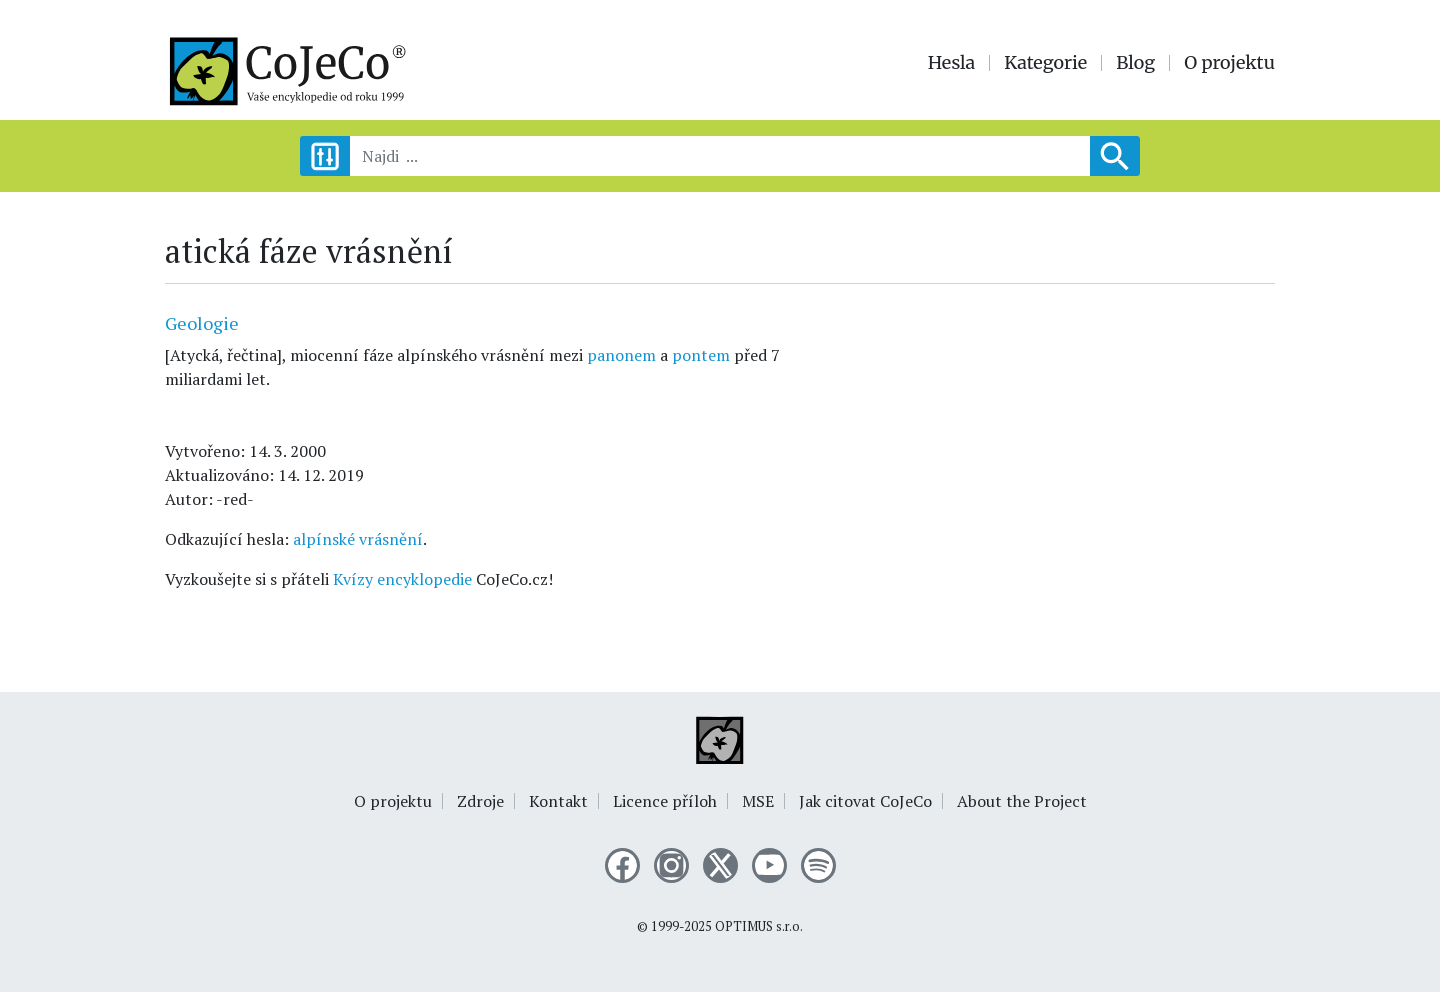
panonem (621, 355)
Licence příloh (665, 801)
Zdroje (480, 801)
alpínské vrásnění (358, 539)
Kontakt (558, 801)
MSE (758, 801)
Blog (1135, 63)
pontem (701, 355)
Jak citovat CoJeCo (865, 801)
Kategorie (1045, 63)
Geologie (202, 323)
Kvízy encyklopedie (402, 579)
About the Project (1022, 801)
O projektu (1229, 63)
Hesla (952, 63)
